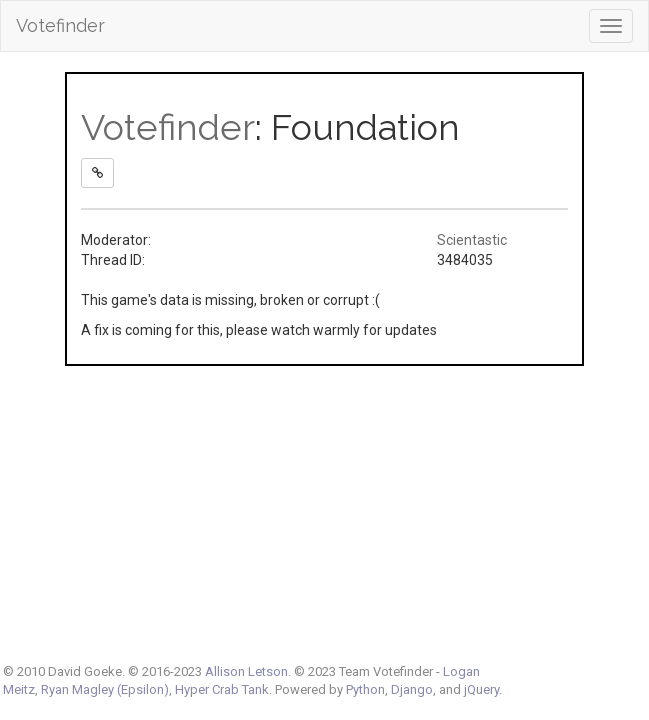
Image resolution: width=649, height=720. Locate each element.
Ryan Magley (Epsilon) (105, 689)
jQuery (481, 689)
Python (365, 689)
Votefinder (60, 25)
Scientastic (472, 240)
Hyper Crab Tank (222, 689)
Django (412, 689)
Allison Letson (246, 671)
